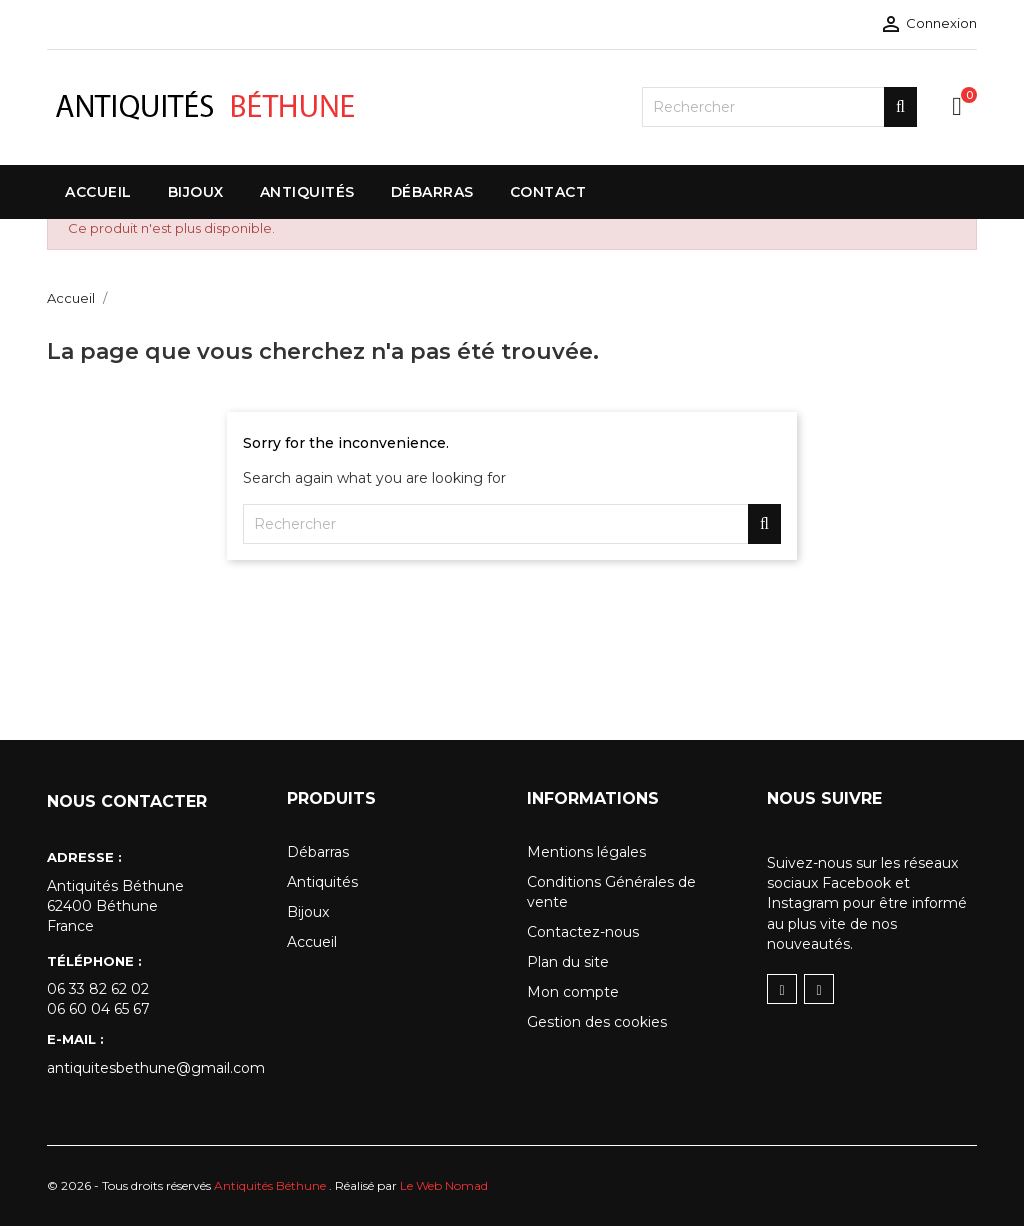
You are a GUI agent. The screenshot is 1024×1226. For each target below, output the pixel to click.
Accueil (312, 942)
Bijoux (308, 912)
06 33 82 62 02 (98, 989)
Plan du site (568, 962)
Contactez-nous (583, 932)
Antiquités (322, 882)
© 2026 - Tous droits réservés (188, 1185)
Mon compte (573, 992)
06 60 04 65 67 (98, 1009)
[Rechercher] (779, 107)
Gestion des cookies (597, 1022)
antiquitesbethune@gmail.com (152, 1068)
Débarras (318, 852)
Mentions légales (586, 852)
